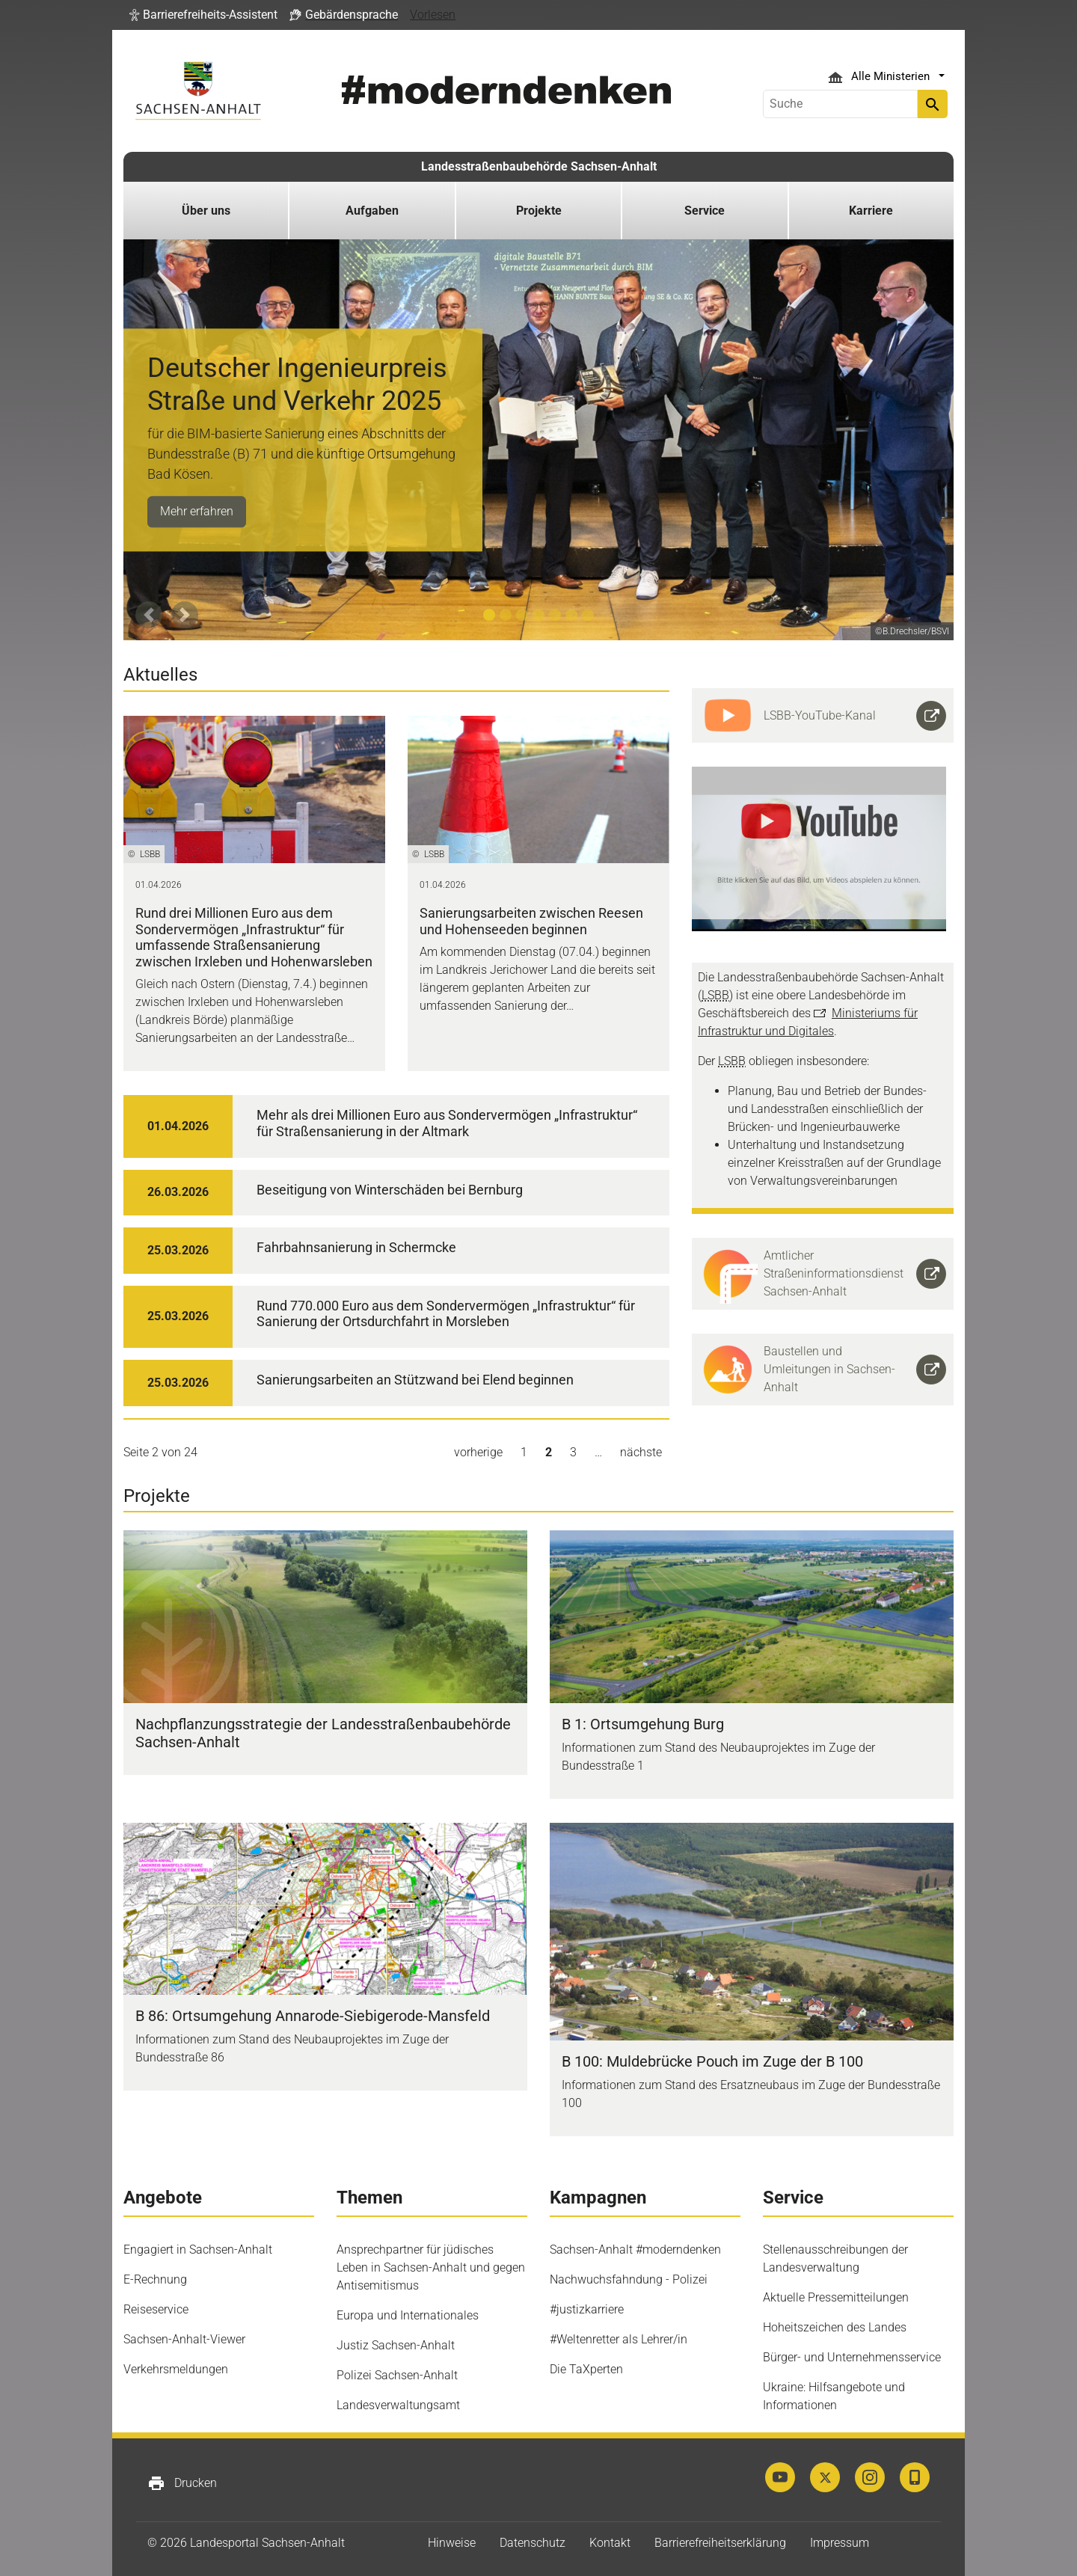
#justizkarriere (587, 2309)
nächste (641, 1452)
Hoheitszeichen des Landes (834, 2327)
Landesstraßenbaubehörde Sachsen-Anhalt (539, 166)
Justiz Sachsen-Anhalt (396, 2345)
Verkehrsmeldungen (175, 2369)
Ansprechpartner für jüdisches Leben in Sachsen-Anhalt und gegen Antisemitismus (431, 2267)
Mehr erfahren (196, 511)
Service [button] (704, 210)
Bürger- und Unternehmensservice (852, 2357)
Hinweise (452, 2543)
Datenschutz (532, 2543)
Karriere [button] (871, 210)
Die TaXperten (586, 2369)
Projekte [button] (539, 210)
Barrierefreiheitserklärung (720, 2543)
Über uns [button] (206, 210)
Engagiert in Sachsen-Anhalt (197, 2249)
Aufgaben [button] (372, 210)
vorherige (478, 1452)
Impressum (839, 2543)
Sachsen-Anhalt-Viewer (184, 2339)
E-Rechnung (155, 2279)
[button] (203, 15)
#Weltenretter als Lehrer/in (618, 2339)
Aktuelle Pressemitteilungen (836, 2297)
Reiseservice (155, 2309)
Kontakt (609, 2543)
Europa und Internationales (408, 2315)
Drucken (182, 2483)
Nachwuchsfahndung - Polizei (629, 2279)
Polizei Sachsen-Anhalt (397, 2375)
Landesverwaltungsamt (398, 2405)
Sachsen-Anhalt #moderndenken (635, 2249)
